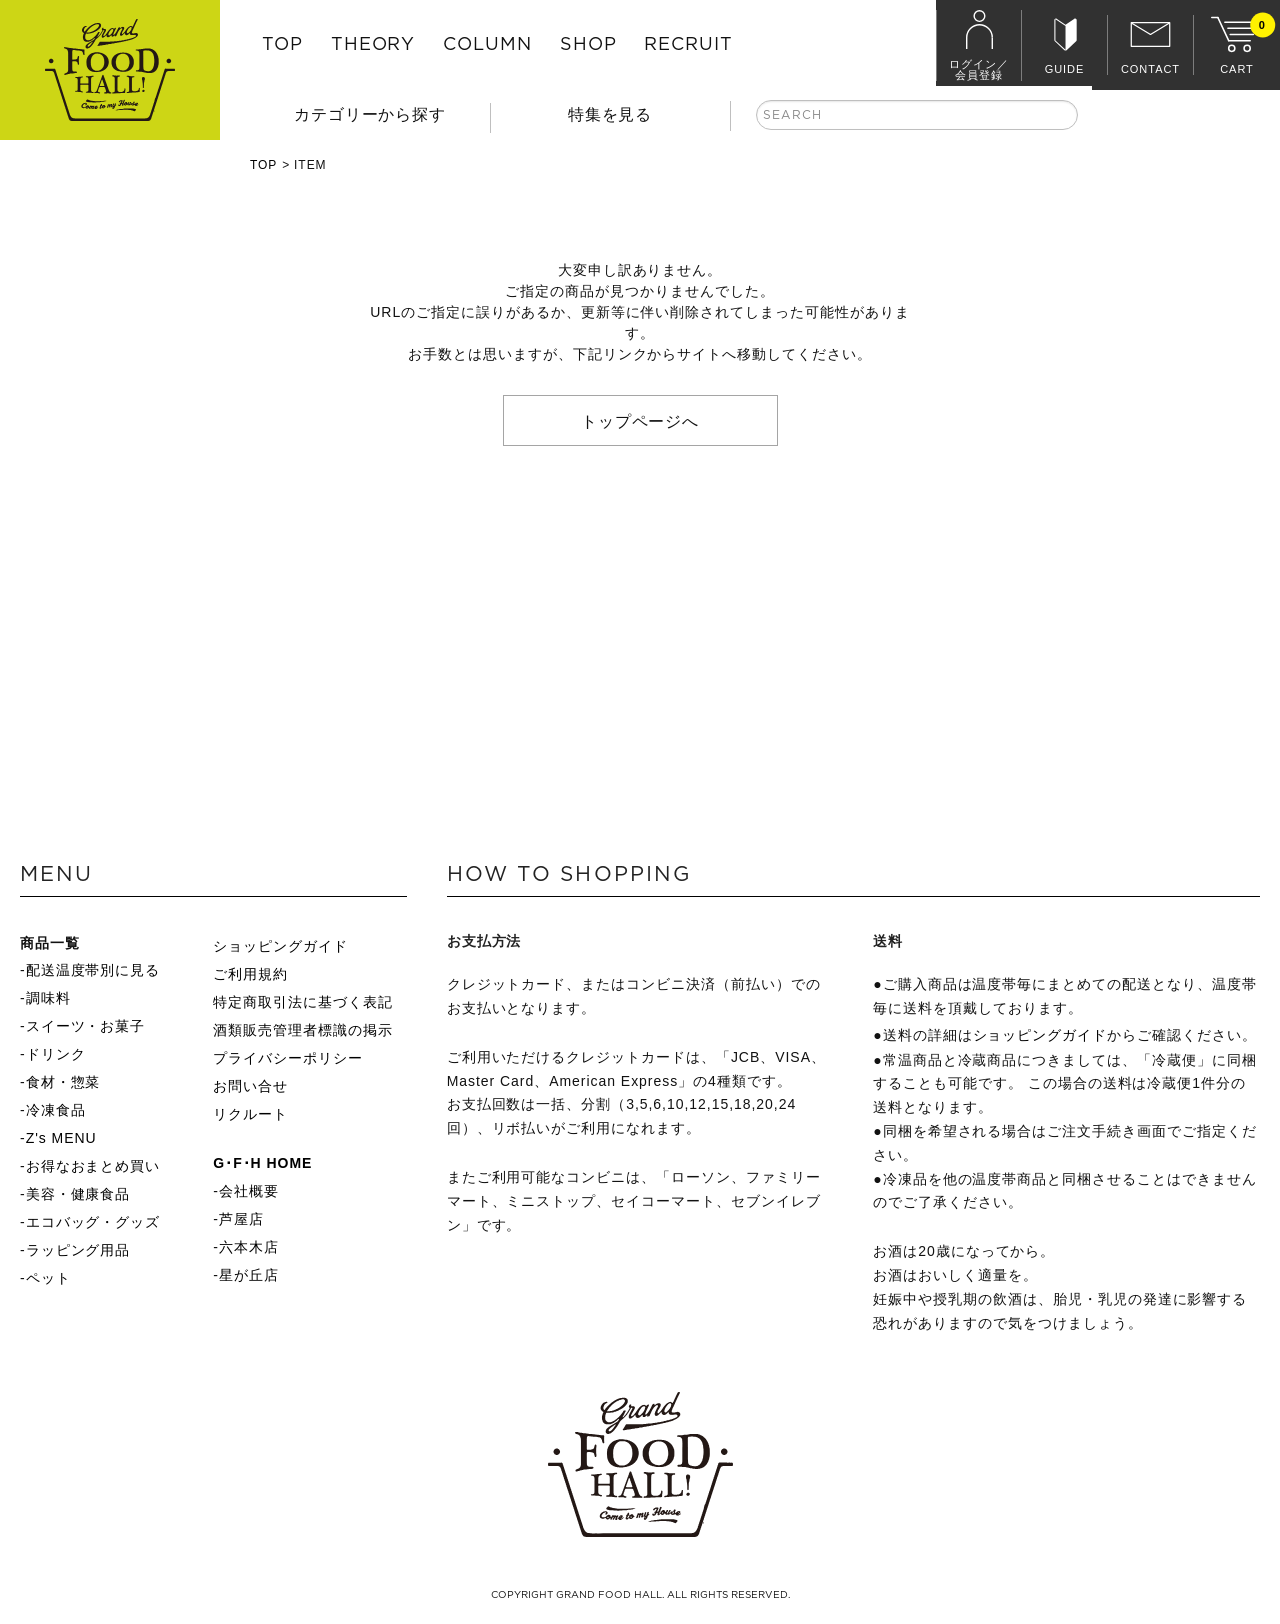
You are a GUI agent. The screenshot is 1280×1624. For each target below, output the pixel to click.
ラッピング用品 (78, 1250)
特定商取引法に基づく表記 (303, 1002)
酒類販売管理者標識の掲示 (303, 1030)
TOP (282, 45)
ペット (48, 1278)
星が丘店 (249, 1275)
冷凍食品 (56, 1110)
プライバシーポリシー (288, 1058)
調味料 (48, 998)
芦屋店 (241, 1219)
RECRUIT (688, 45)
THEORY (373, 45)
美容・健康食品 (78, 1194)
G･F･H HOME (262, 1163)
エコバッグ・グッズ (93, 1222)
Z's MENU (61, 1138)
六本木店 (249, 1247)
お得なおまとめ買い (93, 1166)
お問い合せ (250, 1086)
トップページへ (640, 420)
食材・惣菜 (63, 1082)
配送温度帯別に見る (93, 970)
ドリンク (56, 1054)
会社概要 (249, 1191)
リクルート (250, 1114)
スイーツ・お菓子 (86, 1026)
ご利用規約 (250, 974)
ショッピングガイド (280, 946)
